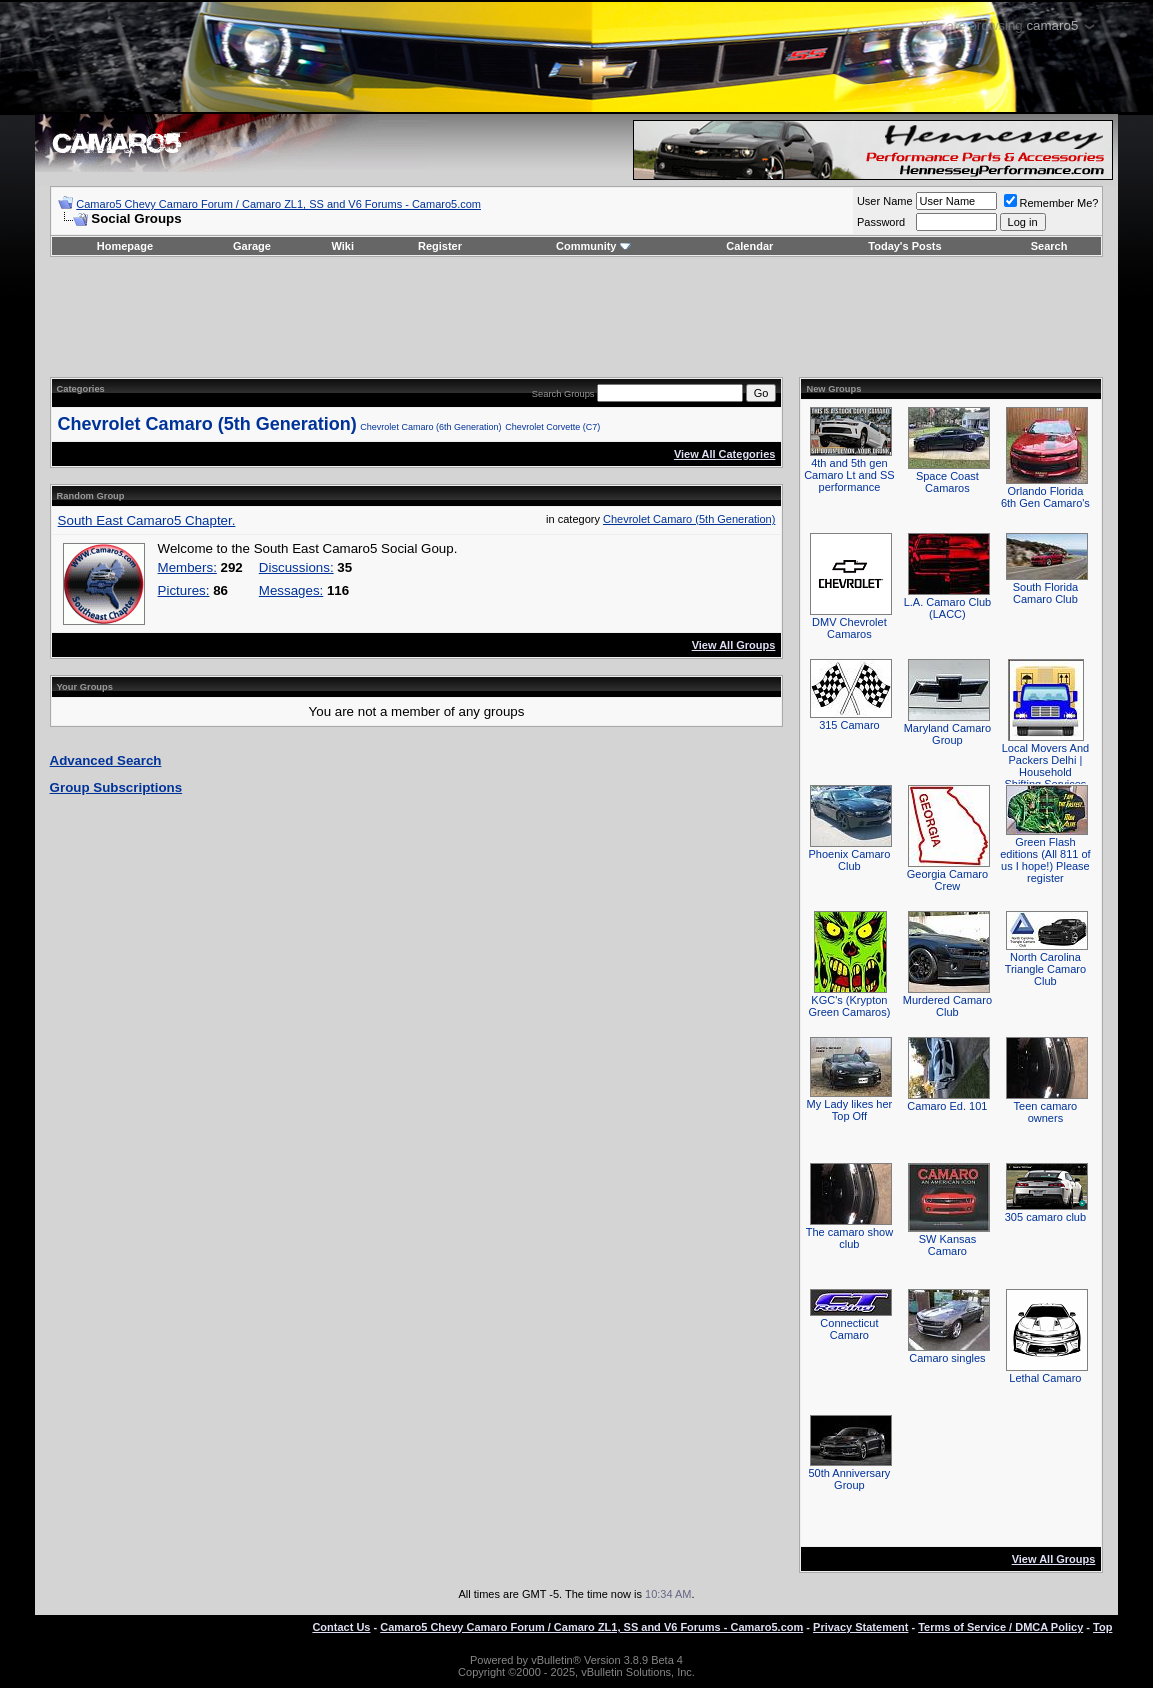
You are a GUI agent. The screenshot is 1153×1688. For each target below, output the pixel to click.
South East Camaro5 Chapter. (147, 520)
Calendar (749, 246)
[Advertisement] (577, 317)
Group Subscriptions (116, 787)
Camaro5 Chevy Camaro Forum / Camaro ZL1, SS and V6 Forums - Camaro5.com (278, 204)
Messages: (291, 590)
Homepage (125, 246)
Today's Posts (904, 246)
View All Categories (724, 454)
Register (440, 246)
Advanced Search (106, 760)
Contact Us (341, 1627)
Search (1049, 246)
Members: (187, 567)
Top (1102, 1627)
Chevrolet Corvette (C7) (552, 427)
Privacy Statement (860, 1627)
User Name (885, 201)
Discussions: (296, 567)
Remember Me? (1051, 203)
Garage (252, 246)
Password (881, 222)
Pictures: (184, 590)
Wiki (342, 246)
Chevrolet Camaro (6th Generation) (430, 427)
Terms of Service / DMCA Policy (1000, 1627)
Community (593, 246)
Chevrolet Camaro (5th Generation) (207, 424)
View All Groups (734, 645)
